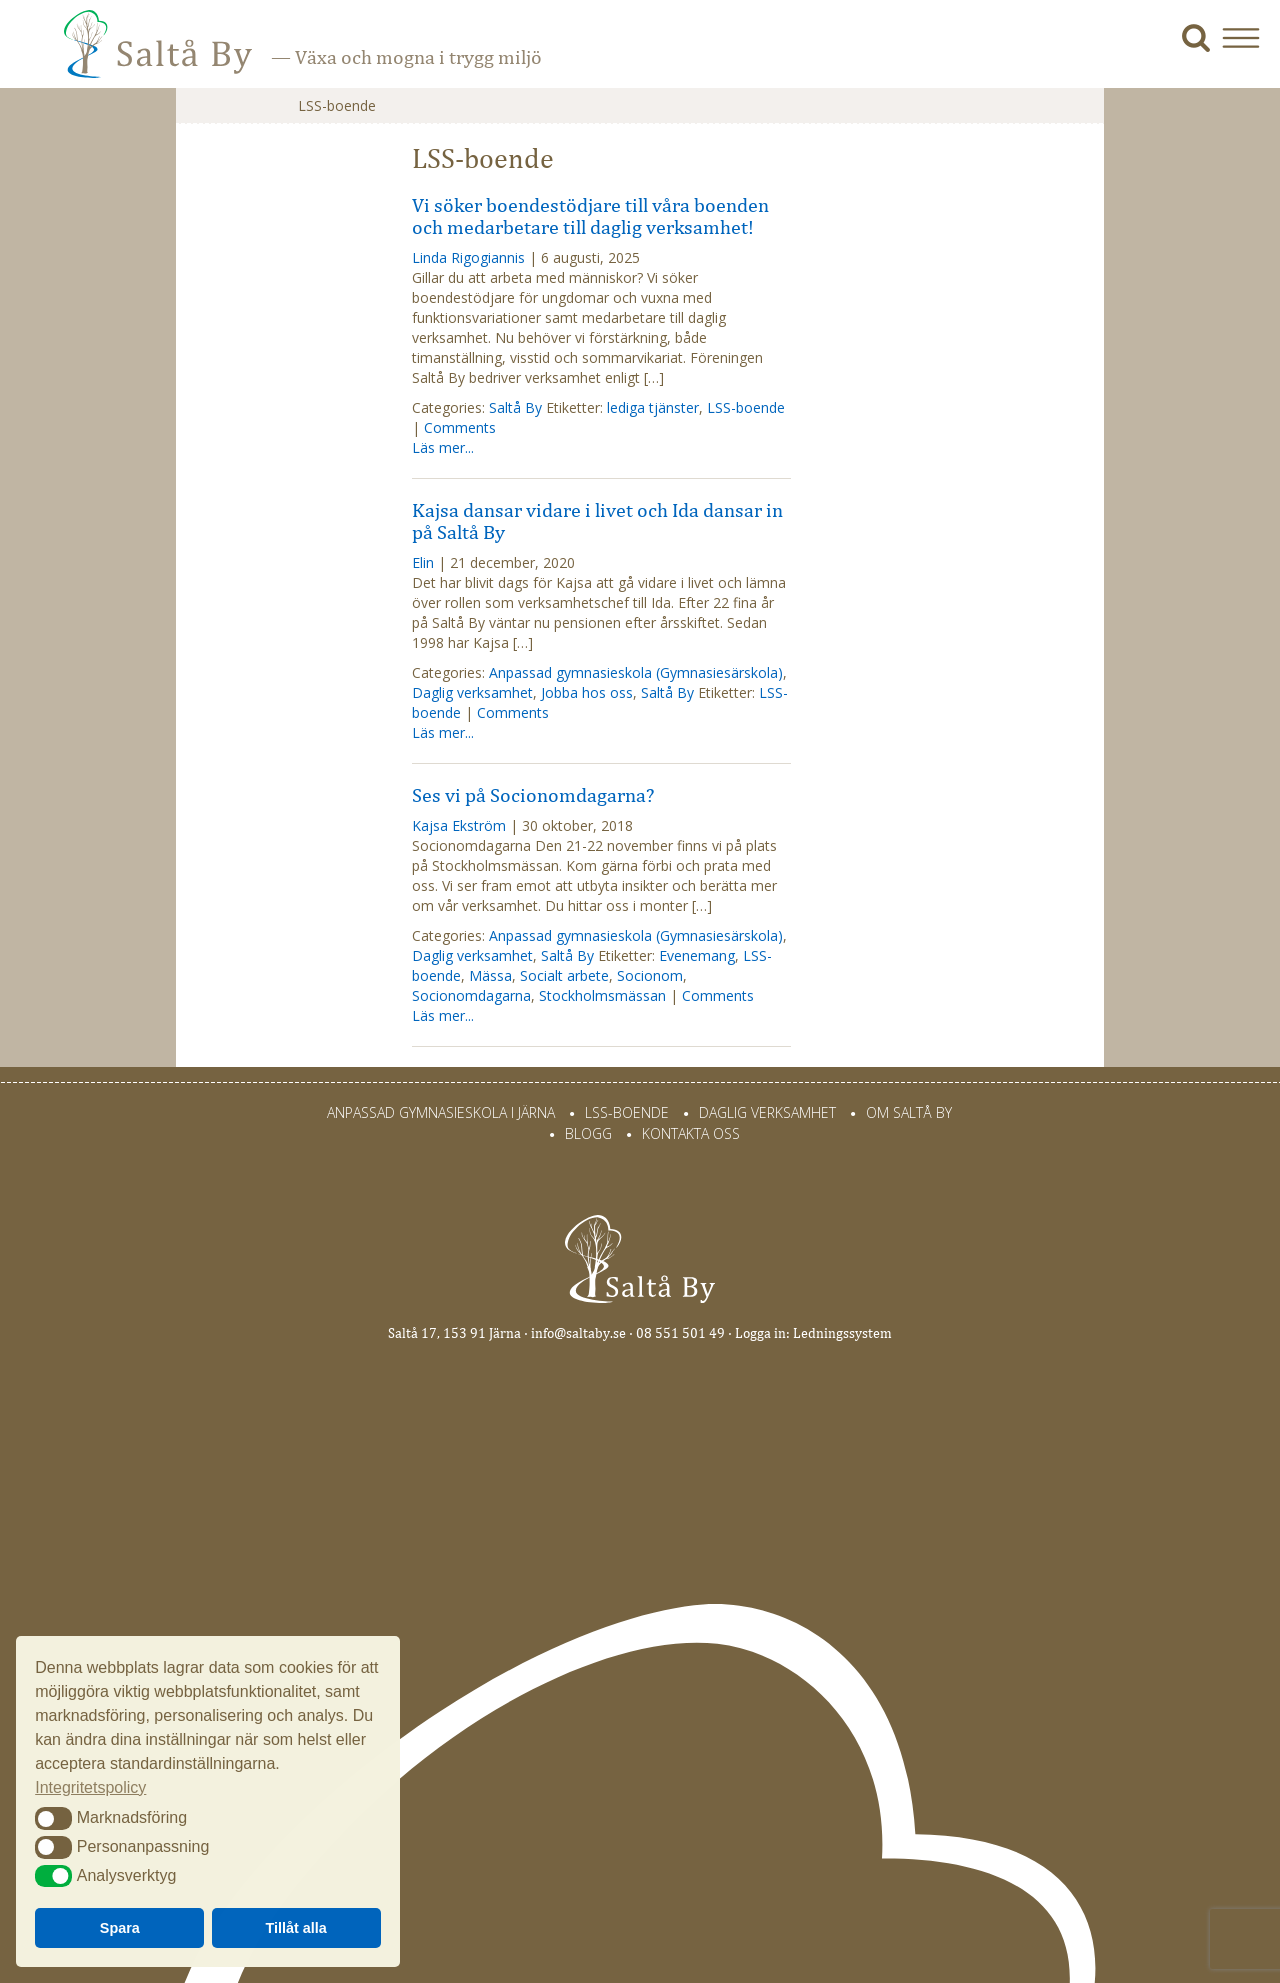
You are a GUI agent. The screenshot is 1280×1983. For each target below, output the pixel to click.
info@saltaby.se (578, 1333)
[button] (1248, 37)
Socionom (650, 975)
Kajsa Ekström (459, 825)
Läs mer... (443, 447)
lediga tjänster (653, 407)
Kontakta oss (691, 1133)
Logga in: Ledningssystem (813, 1333)
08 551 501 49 (680, 1333)
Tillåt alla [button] (296, 1928)
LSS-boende (746, 407)
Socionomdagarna (471, 995)
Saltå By (515, 407)
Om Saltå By (909, 1112)
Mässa (490, 975)
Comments (460, 427)
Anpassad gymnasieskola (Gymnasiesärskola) (636, 672)
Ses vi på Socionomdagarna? (533, 795)
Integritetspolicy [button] (90, 1787)
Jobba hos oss (587, 692)
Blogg (588, 1133)
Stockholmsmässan (602, 995)
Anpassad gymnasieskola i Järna (441, 1112)
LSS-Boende (627, 1112)
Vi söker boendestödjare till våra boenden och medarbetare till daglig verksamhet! (590, 216)
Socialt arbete (564, 975)
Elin (423, 562)
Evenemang (697, 955)
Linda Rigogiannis (468, 257)
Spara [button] (120, 1928)
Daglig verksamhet (472, 692)
